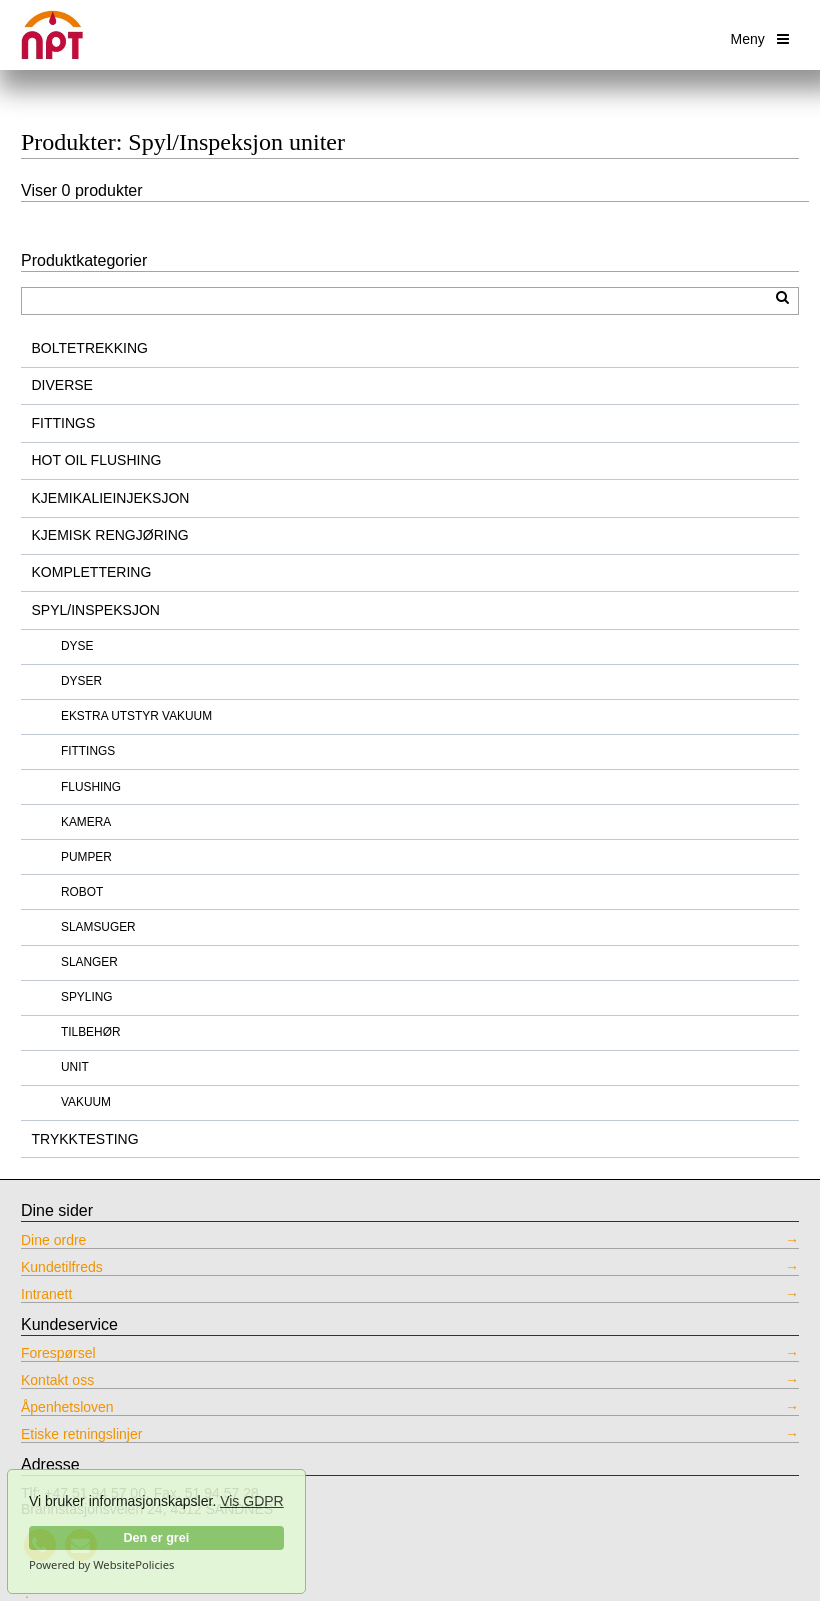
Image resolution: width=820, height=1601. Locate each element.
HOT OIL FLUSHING (97, 460)
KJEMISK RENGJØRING (110, 535)
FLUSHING (91, 787)
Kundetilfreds (62, 1267)
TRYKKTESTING (85, 1139)
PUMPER (86, 857)
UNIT (75, 1067)
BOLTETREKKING (90, 348)
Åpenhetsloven (67, 1407)
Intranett (46, 1294)
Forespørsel (58, 1353)
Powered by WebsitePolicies (101, 1565)
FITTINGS (64, 423)
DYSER (81, 681)
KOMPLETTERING (92, 572)
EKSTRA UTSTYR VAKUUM (136, 716)
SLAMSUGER (98, 927)
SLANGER (89, 962)
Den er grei (156, 1538)
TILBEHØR (90, 1032)
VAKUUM (86, 1102)
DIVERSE (62, 385)
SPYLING (87, 997)
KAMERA (86, 822)
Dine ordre (53, 1240)
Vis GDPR (252, 1501)
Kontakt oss (57, 1380)
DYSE (77, 646)
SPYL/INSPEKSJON (96, 610)
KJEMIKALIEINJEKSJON (111, 498)
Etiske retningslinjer (81, 1434)
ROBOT (82, 892)
